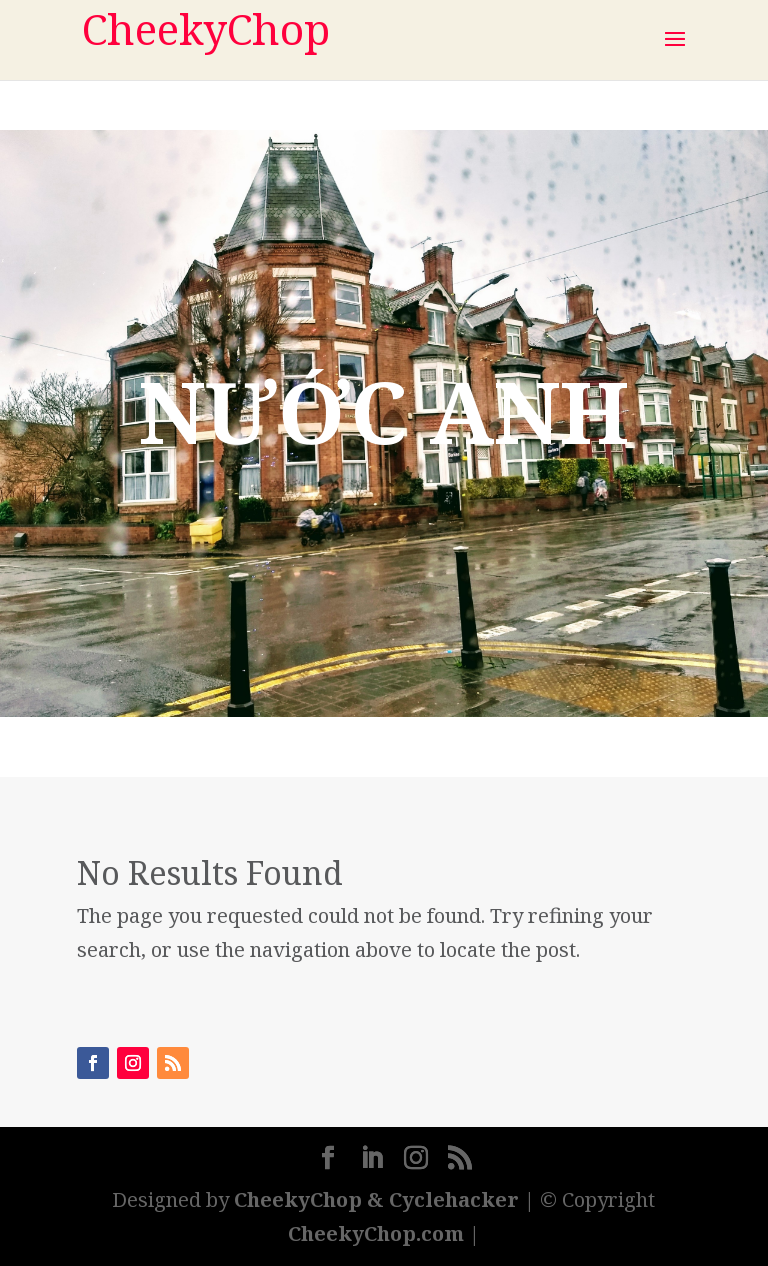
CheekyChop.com (376, 1233)
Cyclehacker (454, 1199)
